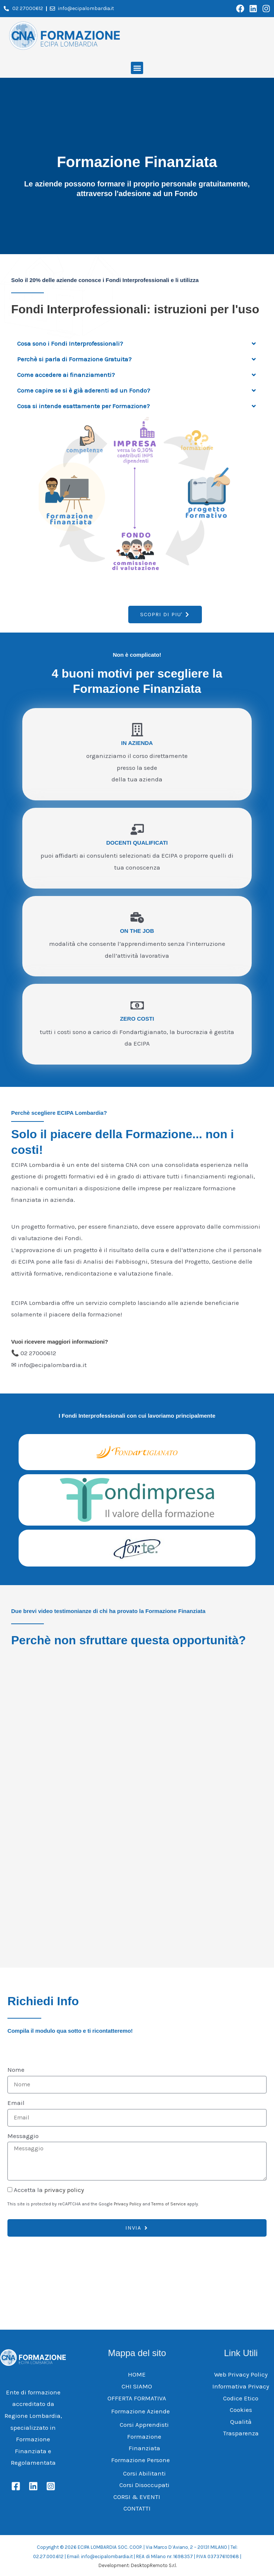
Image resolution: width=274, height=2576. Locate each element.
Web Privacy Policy (241, 2374)
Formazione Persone (140, 2459)
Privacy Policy (127, 2203)
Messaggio (23, 2135)
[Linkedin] (33, 2485)
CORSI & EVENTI (136, 2496)
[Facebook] (15, 2485)
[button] (137, 68)
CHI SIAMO (137, 2386)
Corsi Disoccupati (144, 2484)
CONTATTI (137, 2508)
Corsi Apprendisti (144, 2424)
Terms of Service (168, 2203)
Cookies (241, 2409)
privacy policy (64, 2189)
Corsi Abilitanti (144, 2473)
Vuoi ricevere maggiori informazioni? (60, 1341)
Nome (16, 2069)
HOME (137, 2374)
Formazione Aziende (140, 2411)
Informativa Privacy (240, 2386)
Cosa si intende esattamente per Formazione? (83, 406)
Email (16, 2102)
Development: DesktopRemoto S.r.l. (138, 2565)
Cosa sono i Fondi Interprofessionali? (70, 343)
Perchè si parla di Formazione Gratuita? (74, 359)
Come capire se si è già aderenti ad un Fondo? (83, 390)
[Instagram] (50, 2485)
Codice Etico (240, 2397)
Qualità (241, 2421)
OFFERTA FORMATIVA (136, 2397)
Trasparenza (241, 2432)
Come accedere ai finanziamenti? (66, 374)
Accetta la (49, 2189)
